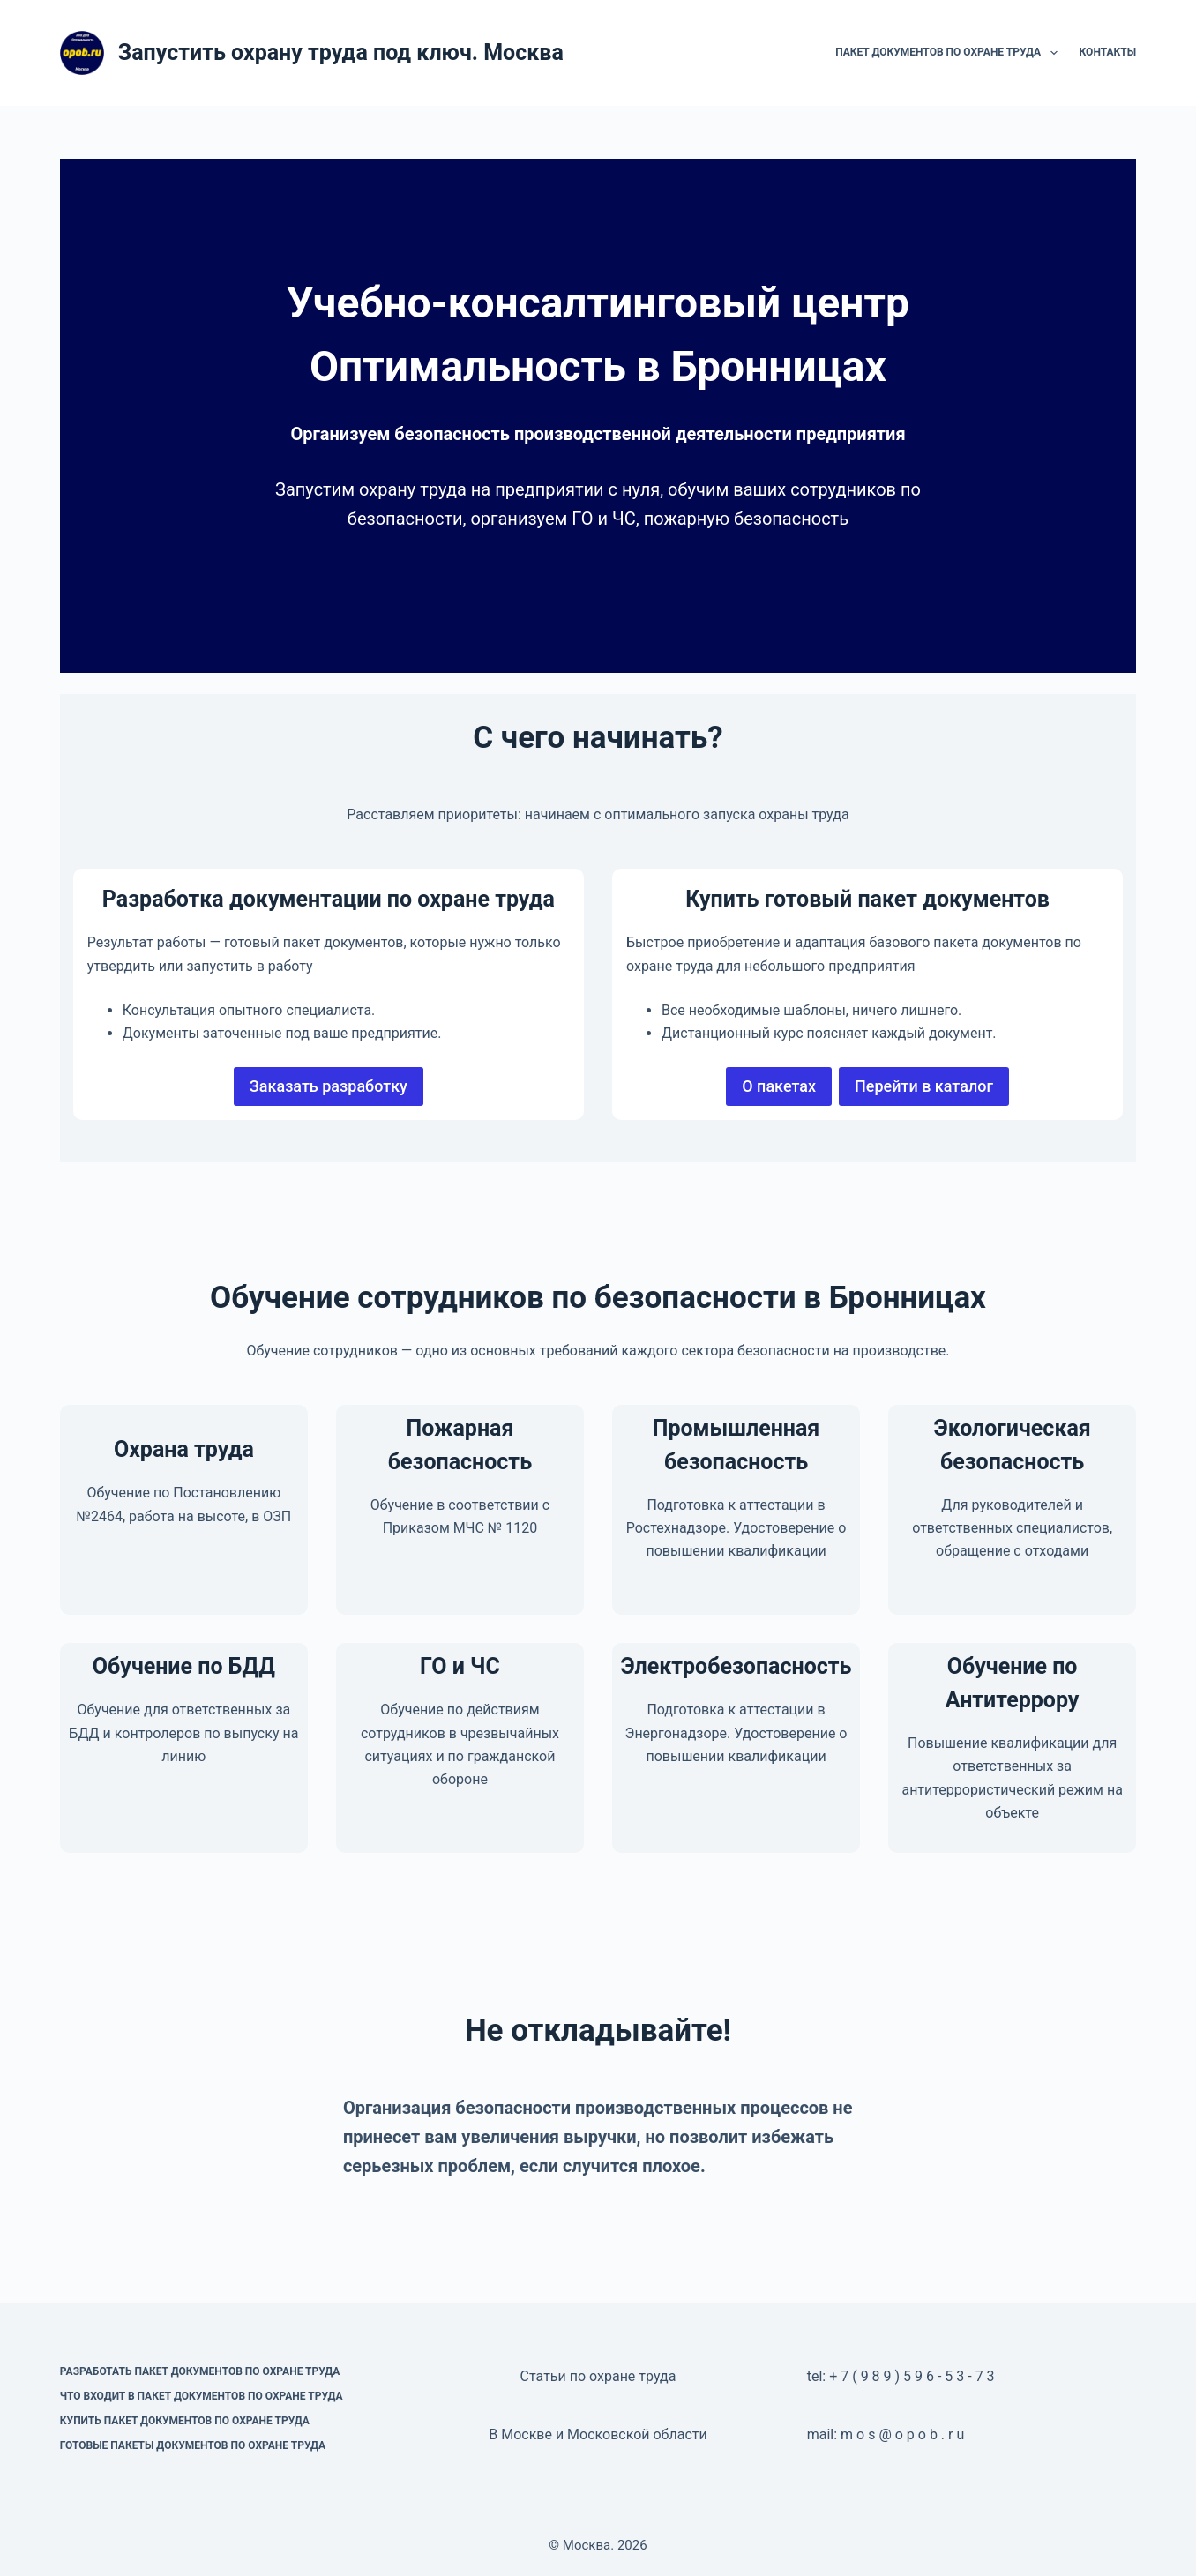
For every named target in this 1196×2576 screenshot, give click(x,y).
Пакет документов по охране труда (949, 52)
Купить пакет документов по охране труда (185, 2421)
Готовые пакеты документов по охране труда (192, 2445)
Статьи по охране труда (598, 2376)
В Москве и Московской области (598, 2434)
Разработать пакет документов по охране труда (200, 2371)
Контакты (1108, 52)
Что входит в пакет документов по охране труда (201, 2396)
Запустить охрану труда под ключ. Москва (341, 52)
